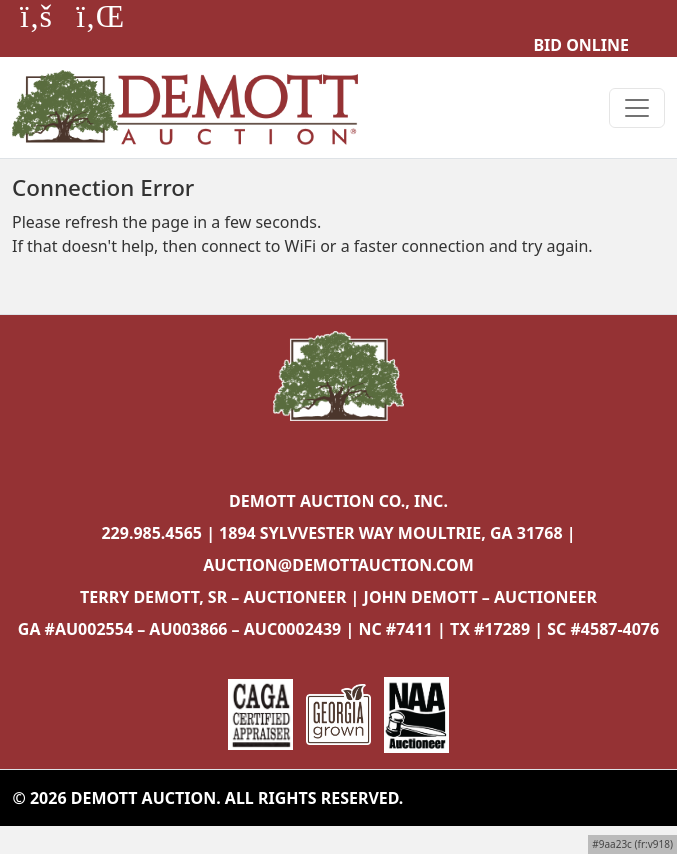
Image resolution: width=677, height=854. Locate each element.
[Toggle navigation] (637, 108)
